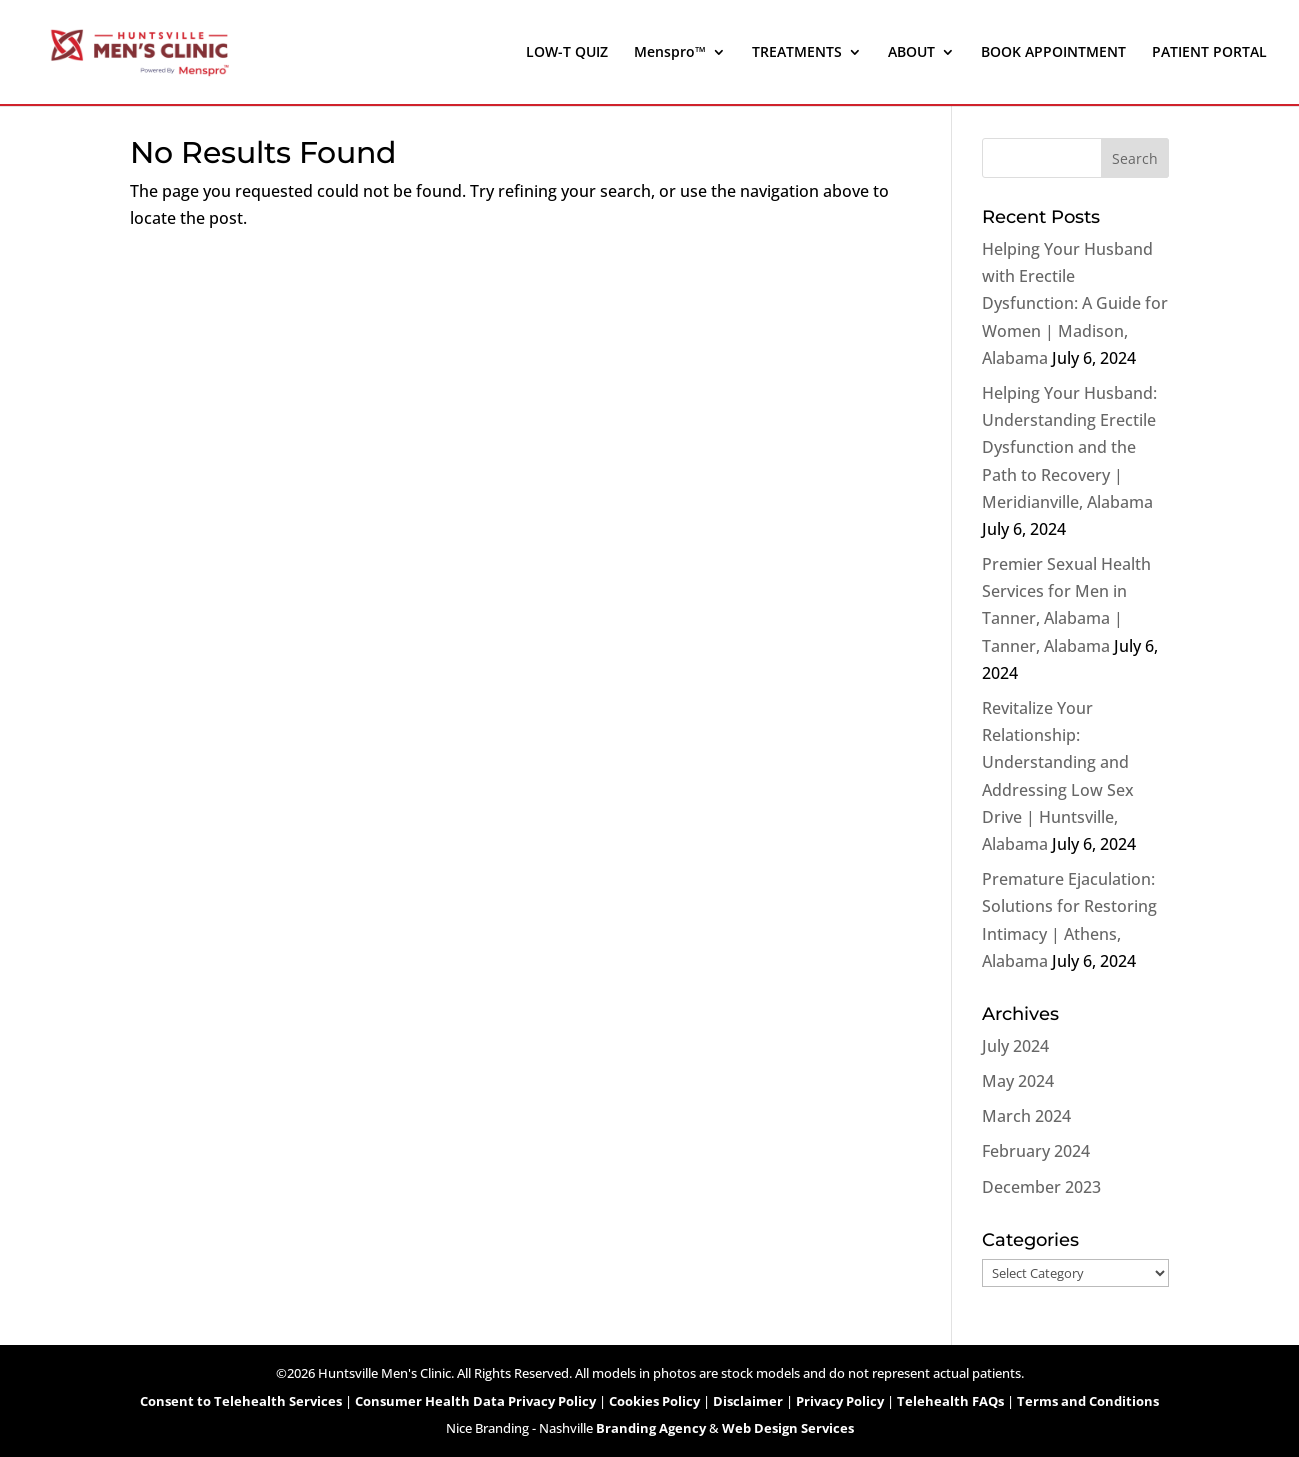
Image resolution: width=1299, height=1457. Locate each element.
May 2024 (1018, 1081)
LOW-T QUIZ (567, 53)
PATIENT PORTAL (1209, 53)
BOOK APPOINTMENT (1053, 53)
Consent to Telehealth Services (241, 1401)
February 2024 (1036, 1151)
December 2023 (1041, 1187)
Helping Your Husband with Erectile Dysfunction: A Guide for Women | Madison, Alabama (1075, 303)
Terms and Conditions (1088, 1401)
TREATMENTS (797, 53)
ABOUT (911, 53)
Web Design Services (788, 1428)
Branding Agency (651, 1428)
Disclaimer (748, 1401)
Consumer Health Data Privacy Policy (475, 1401)
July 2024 (1015, 1046)
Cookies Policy (654, 1401)
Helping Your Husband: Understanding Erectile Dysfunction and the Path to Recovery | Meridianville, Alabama (1069, 447)
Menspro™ (670, 53)
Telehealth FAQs (950, 1401)
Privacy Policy (840, 1401)
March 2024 (1026, 1116)
